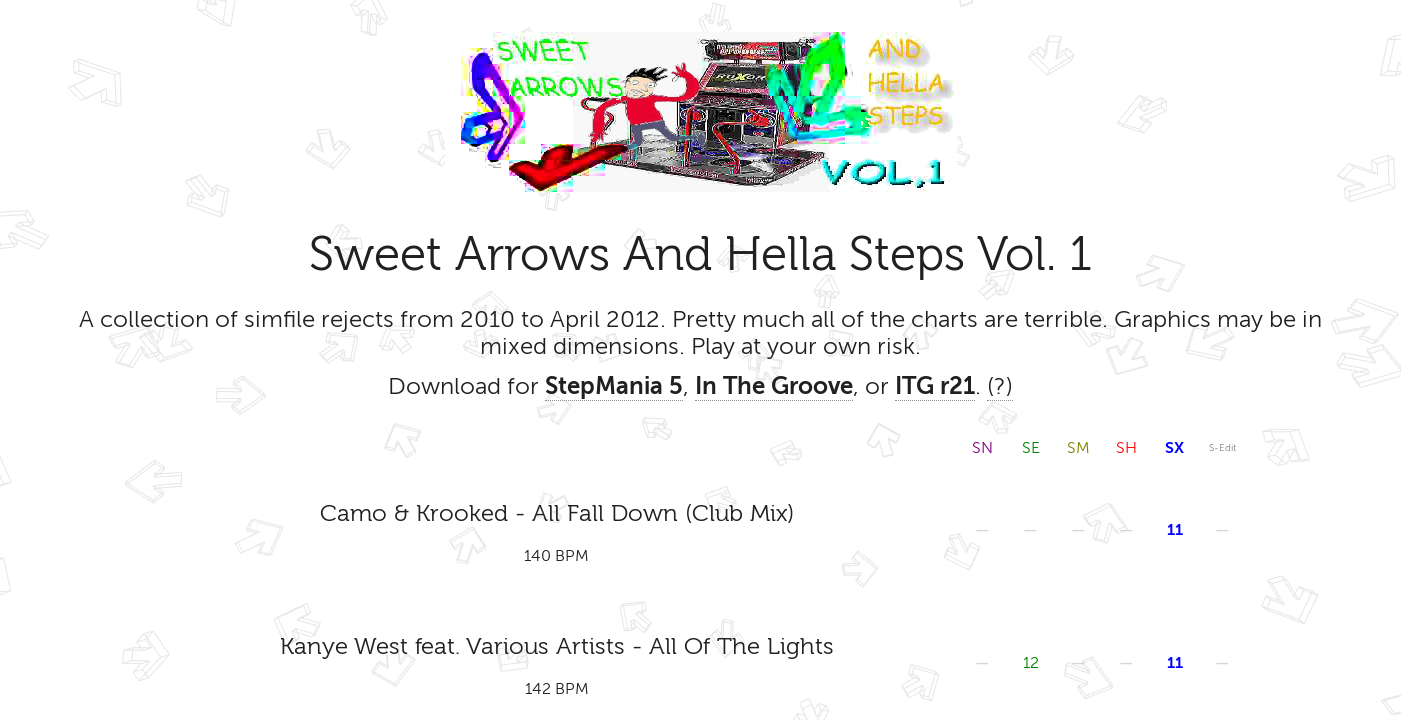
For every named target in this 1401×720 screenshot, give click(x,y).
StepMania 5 (614, 386)
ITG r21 (935, 386)
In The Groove (774, 386)
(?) (1000, 386)
